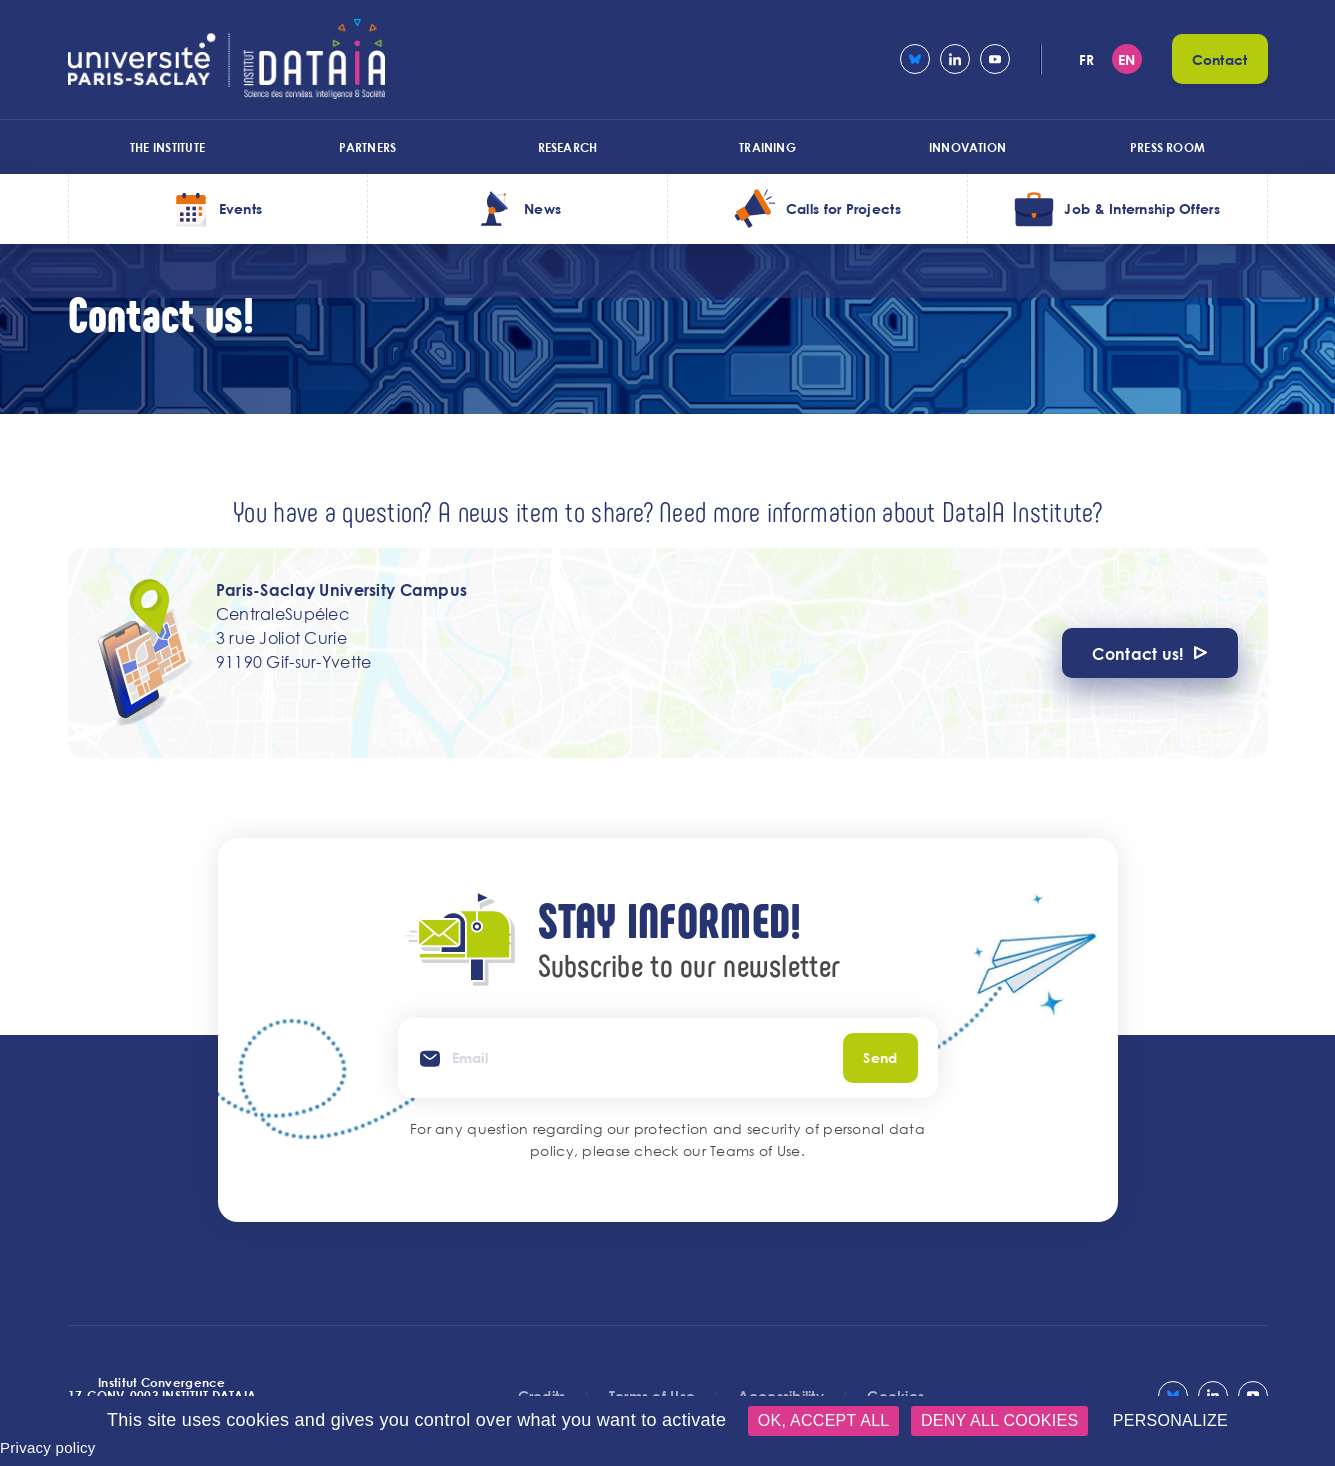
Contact (1220, 59)
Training (767, 147)
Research (568, 147)
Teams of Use (755, 1150)
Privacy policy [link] (48, 1447)
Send (880, 1057)
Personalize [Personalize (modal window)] (1170, 1420)
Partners (368, 147)
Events (241, 208)
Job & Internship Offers (1141, 208)
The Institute (167, 147)
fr (1087, 59)
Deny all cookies (999, 1420)
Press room (1167, 147)
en (1127, 59)
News (542, 208)
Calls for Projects (843, 208)
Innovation (967, 147)
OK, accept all (824, 1420)
